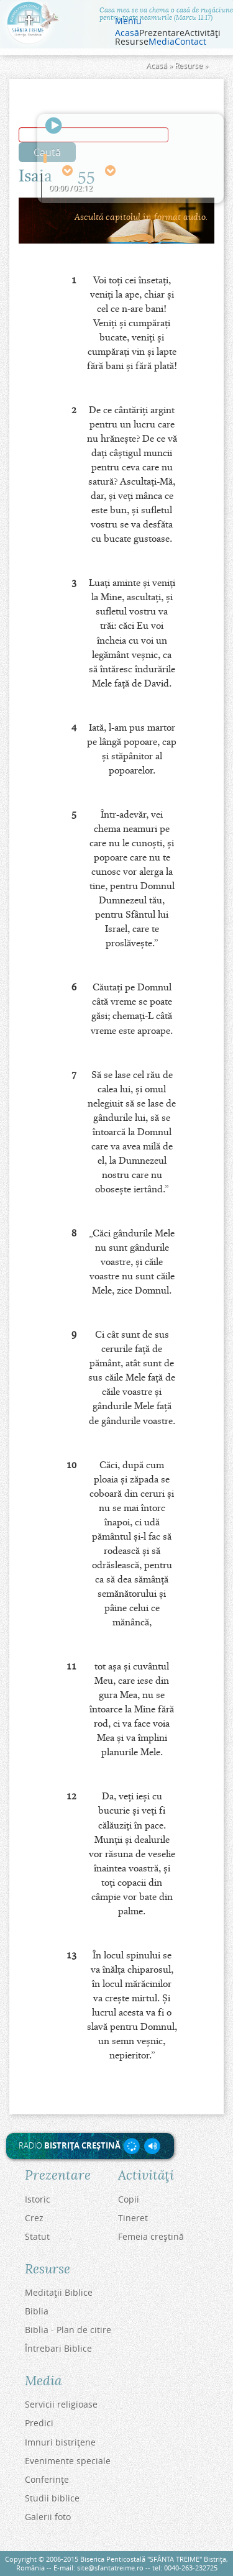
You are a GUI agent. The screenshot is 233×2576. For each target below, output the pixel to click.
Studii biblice (52, 2498)
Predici (39, 2423)
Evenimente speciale (68, 2461)
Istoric (37, 2199)
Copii (128, 2199)
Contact (190, 41)
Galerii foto (48, 2517)
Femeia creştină (151, 2236)
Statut (37, 2236)
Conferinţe (47, 2479)
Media (161, 41)
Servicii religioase (61, 2404)
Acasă (127, 33)
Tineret (133, 2218)
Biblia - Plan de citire (68, 2330)
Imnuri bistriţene (60, 2442)
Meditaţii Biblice (59, 2292)
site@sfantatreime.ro (110, 2567)
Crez (34, 2218)
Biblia (36, 2311)
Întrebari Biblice (58, 2348)
